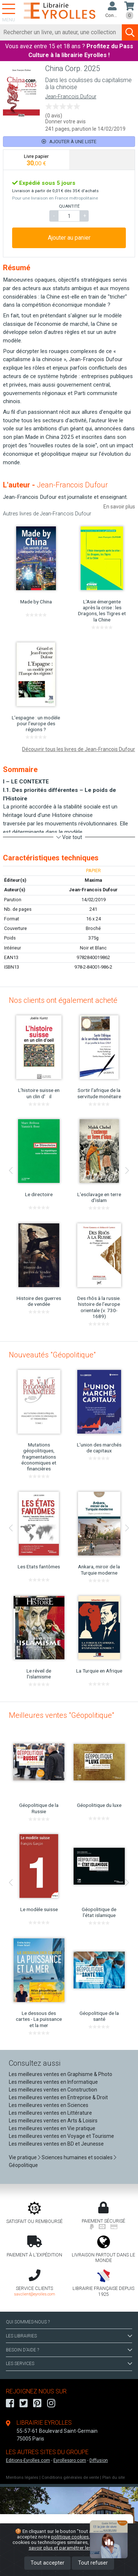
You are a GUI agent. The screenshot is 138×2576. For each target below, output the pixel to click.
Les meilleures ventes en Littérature (50, 2113)
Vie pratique (23, 2157)
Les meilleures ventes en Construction (53, 2090)
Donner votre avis (65, 121)
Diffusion (98, 2460)
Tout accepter (47, 2563)
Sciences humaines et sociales (77, 2157)
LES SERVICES (69, 2363)
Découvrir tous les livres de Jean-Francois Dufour (78, 749)
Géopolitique (23, 2165)
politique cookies (70, 2537)
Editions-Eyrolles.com (28, 2460)
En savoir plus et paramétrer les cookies (77, 2545)
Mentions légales (22, 2477)
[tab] (36, 160)
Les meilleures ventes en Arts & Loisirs (53, 2121)
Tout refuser (93, 2563)
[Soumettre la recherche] (130, 32)
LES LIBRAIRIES (69, 2336)
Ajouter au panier (69, 237)
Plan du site (113, 2477)
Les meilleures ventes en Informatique (53, 2082)
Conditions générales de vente (70, 2477)
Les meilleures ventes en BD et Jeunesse (56, 2144)
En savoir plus (119, 507)
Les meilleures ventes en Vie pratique (52, 2128)
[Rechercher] (61, 32)
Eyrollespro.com (69, 2460)
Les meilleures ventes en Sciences (48, 2105)
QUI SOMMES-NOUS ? (28, 2322)
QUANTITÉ (69, 206)
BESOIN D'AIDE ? (69, 2350)
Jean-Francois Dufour (70, 97)
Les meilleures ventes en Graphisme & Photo (60, 2074)
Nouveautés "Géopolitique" (52, 1354)
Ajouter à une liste (69, 141)
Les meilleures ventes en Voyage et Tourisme (61, 2136)
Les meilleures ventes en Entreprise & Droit (58, 2097)
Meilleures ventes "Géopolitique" (61, 1715)
